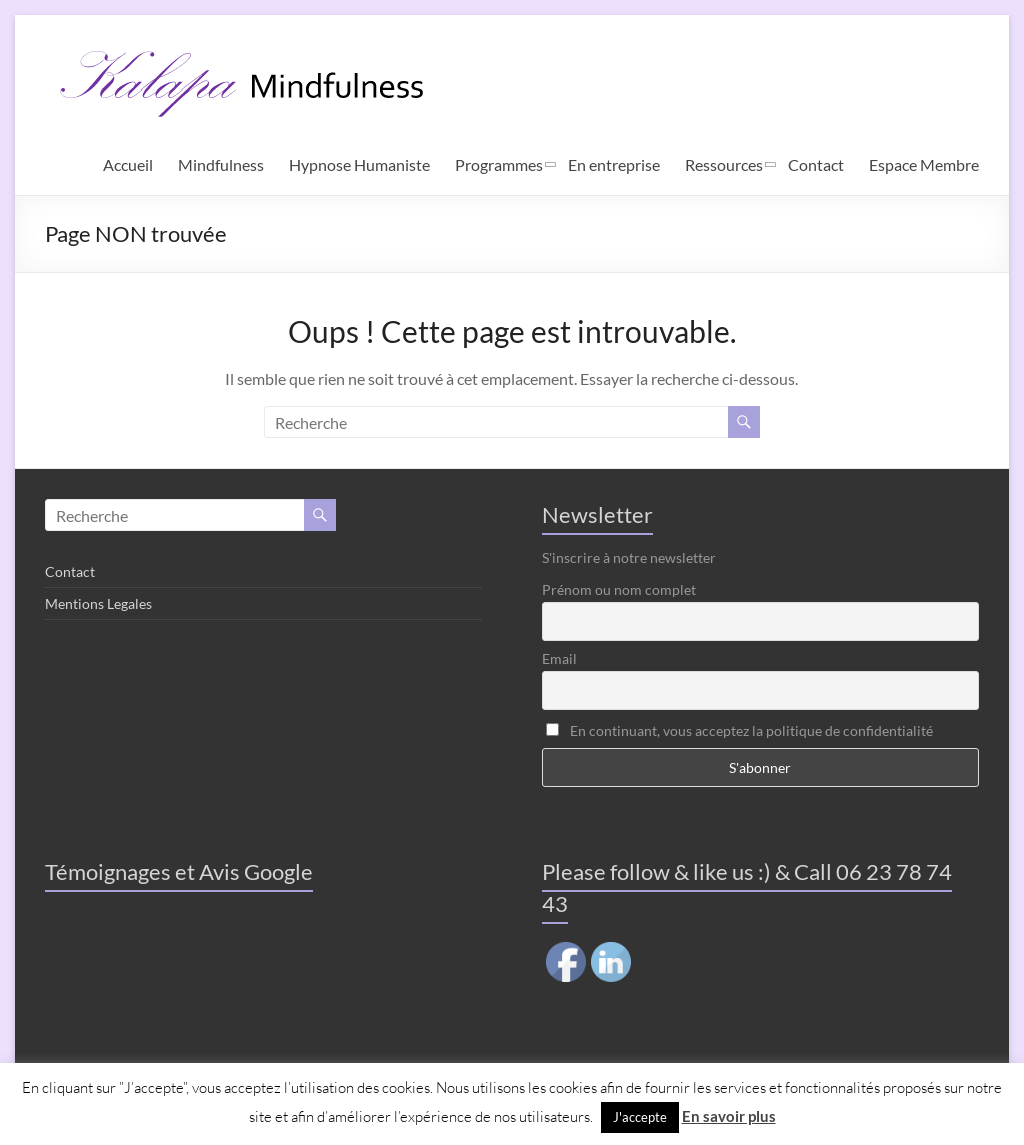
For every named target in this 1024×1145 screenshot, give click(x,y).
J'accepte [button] (640, 1117)
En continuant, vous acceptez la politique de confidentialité (739, 730)
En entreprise (614, 164)
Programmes (499, 164)
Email (559, 658)
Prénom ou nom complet (619, 589)
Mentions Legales (98, 603)
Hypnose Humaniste (359, 164)
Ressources (724, 164)
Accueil (128, 164)
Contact (816, 164)
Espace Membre (924, 164)
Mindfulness (221, 164)
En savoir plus (729, 1116)
